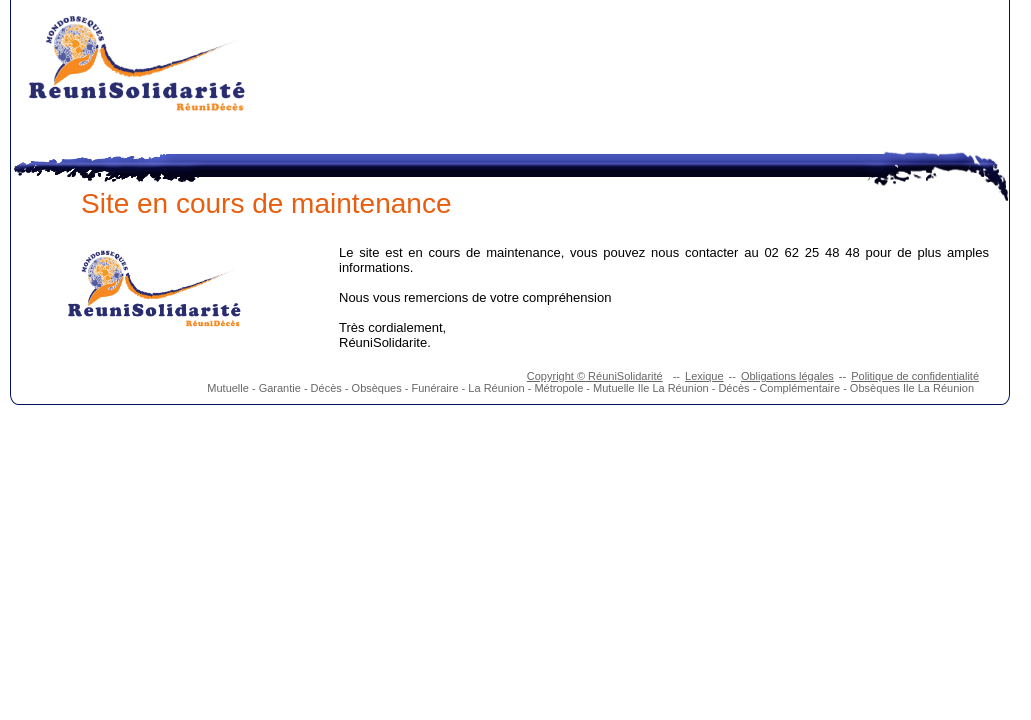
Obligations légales (787, 376)
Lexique (704, 376)
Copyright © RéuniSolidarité (595, 376)
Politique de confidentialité (915, 376)
